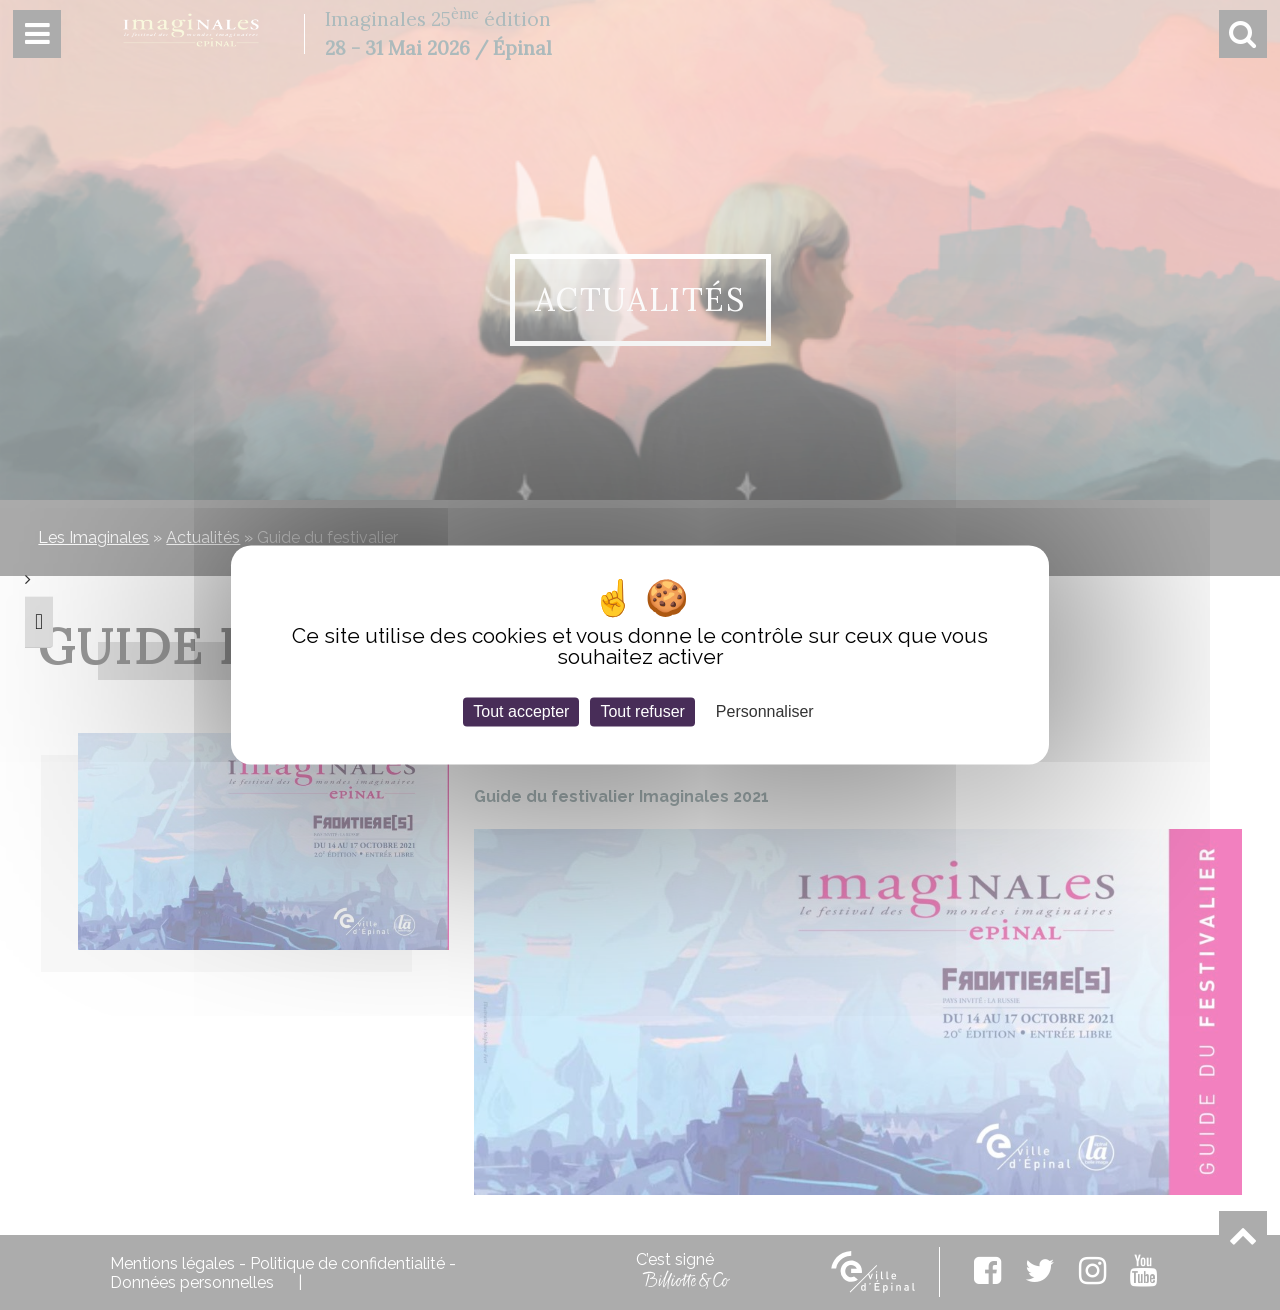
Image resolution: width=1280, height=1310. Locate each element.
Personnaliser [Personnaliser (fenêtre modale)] (765, 711)
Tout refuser (642, 711)
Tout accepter (521, 711)
